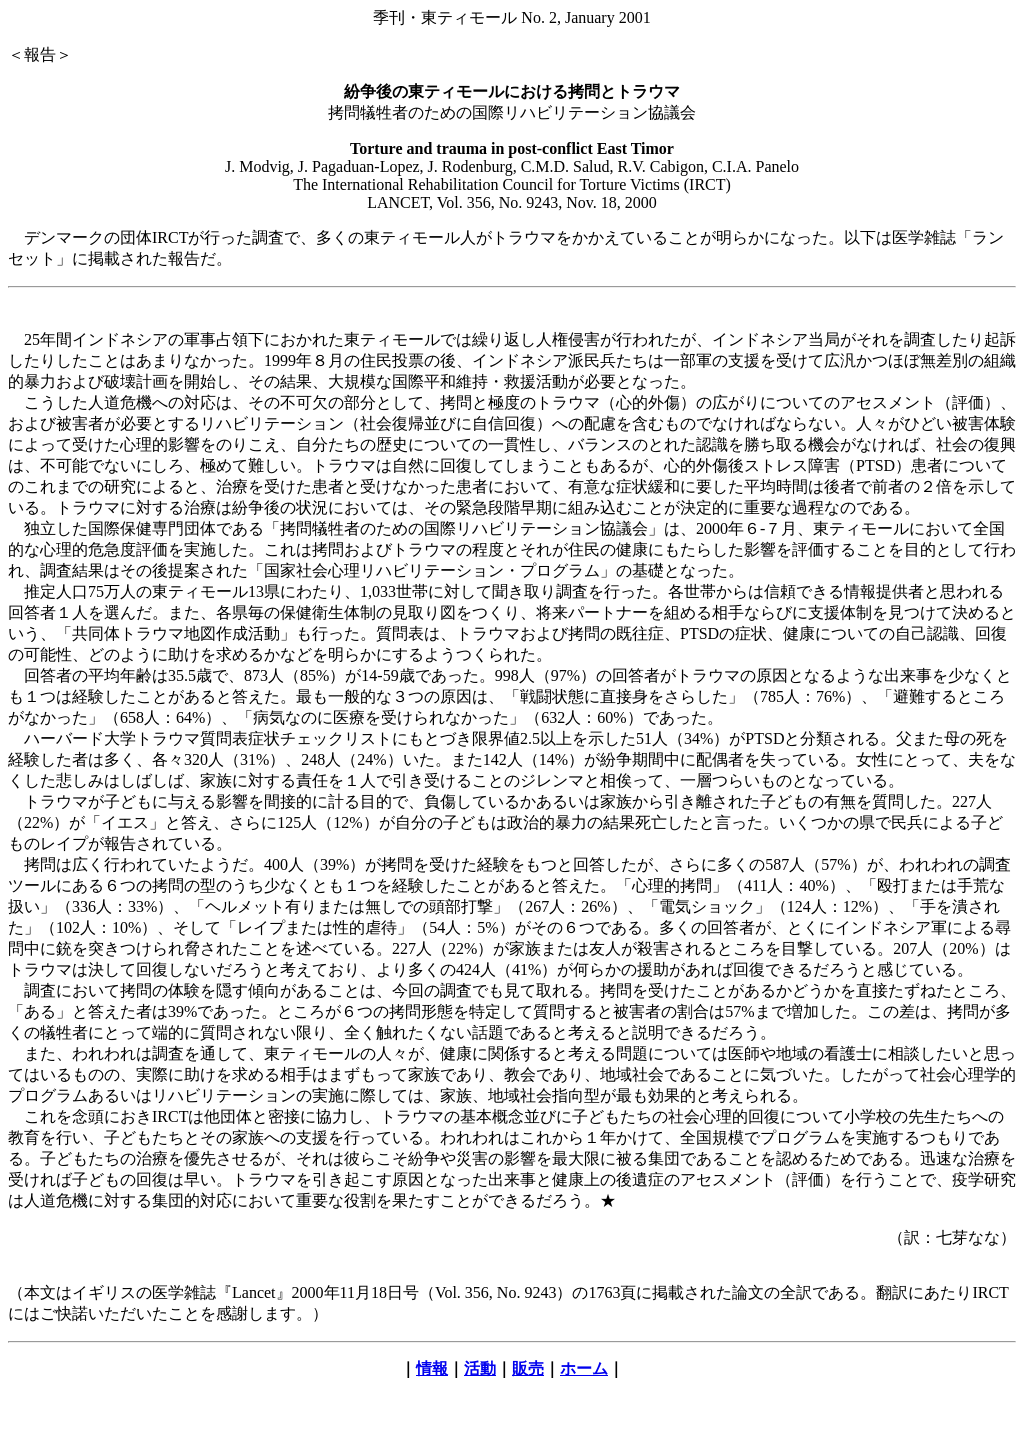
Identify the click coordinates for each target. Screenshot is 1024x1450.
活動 (480, 1368)
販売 (528, 1368)
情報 (432, 1368)
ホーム (584, 1368)
